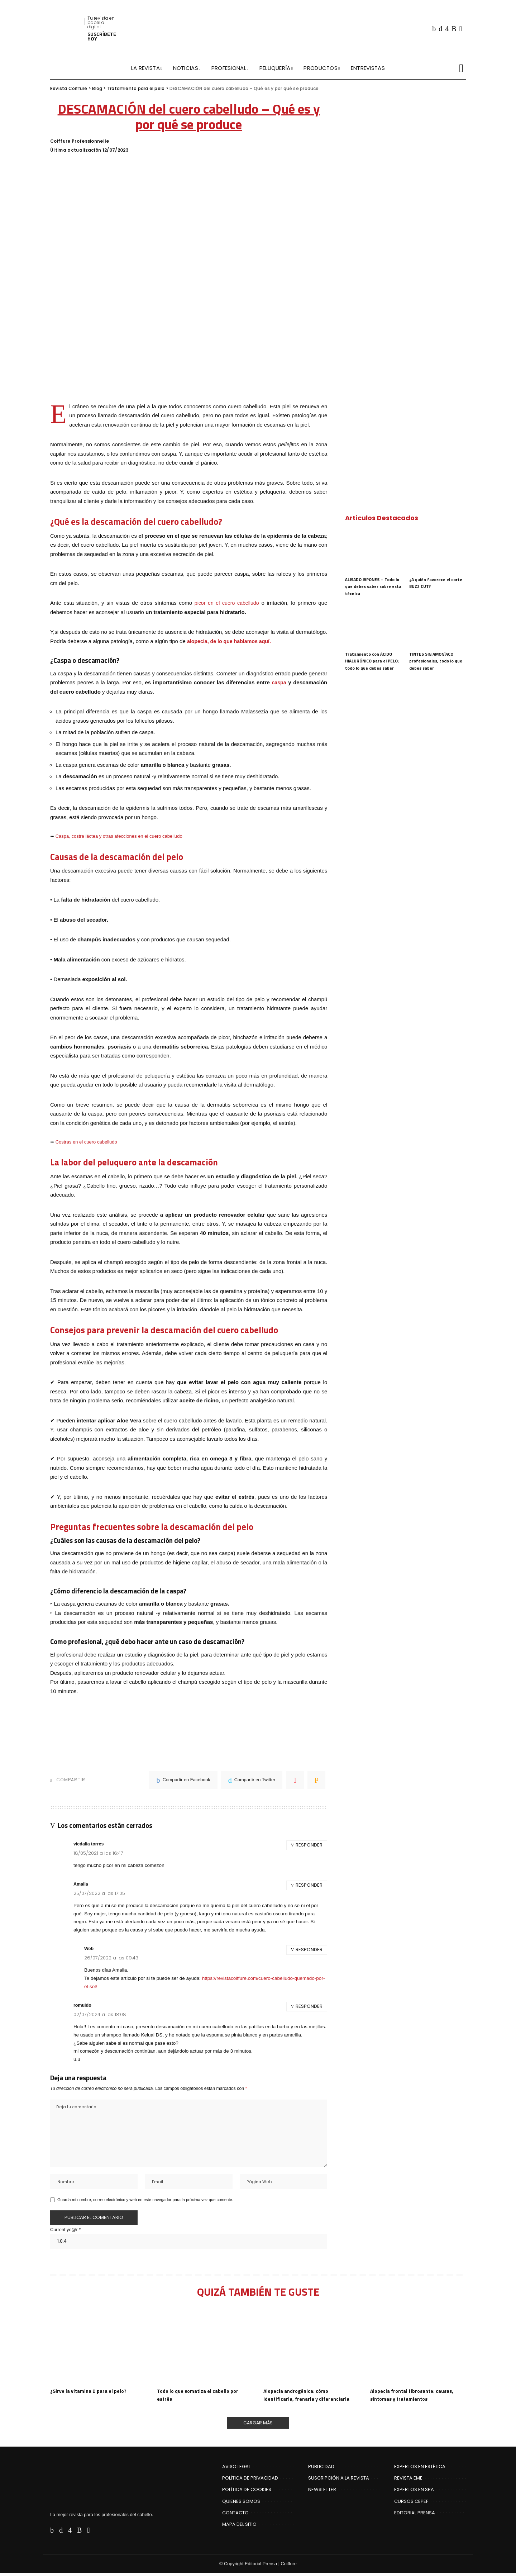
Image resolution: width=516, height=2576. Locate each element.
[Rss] (454, 29)
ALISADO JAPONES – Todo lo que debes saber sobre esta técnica (372, 586)
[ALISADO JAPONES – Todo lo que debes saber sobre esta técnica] (373, 551)
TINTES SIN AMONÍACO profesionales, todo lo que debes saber (436, 660)
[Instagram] (447, 29)
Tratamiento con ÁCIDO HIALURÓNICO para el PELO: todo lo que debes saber (373, 660)
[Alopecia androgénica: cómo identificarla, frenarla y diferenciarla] (311, 2348)
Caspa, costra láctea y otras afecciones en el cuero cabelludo (119, 836)
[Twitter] (440, 29)
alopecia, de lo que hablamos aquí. (231, 641)
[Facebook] (434, 29)
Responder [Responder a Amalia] (309, 1885)
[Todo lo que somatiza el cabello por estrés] (205, 2348)
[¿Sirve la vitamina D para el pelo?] (98, 2348)
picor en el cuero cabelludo (225, 603)
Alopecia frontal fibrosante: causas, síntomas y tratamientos (415, 2397)
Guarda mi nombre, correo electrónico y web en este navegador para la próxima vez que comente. (145, 2201)
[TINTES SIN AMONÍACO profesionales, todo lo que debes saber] (437, 625)
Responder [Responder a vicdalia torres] (309, 1844)
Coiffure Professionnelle (79, 141)
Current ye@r (65, 2231)
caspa (278, 682)
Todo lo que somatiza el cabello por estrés (201, 2397)
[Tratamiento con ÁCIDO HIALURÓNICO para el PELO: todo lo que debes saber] (373, 625)
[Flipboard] (460, 29)
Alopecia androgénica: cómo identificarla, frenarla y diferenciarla (308, 2397)
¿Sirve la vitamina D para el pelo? (90, 2393)
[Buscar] (461, 68)
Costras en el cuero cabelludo (86, 1142)
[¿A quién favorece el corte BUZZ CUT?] (437, 551)
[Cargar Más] (258, 2425)
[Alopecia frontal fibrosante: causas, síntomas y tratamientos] (418, 2348)
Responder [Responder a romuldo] (309, 2006)
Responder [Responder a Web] (309, 1949)
